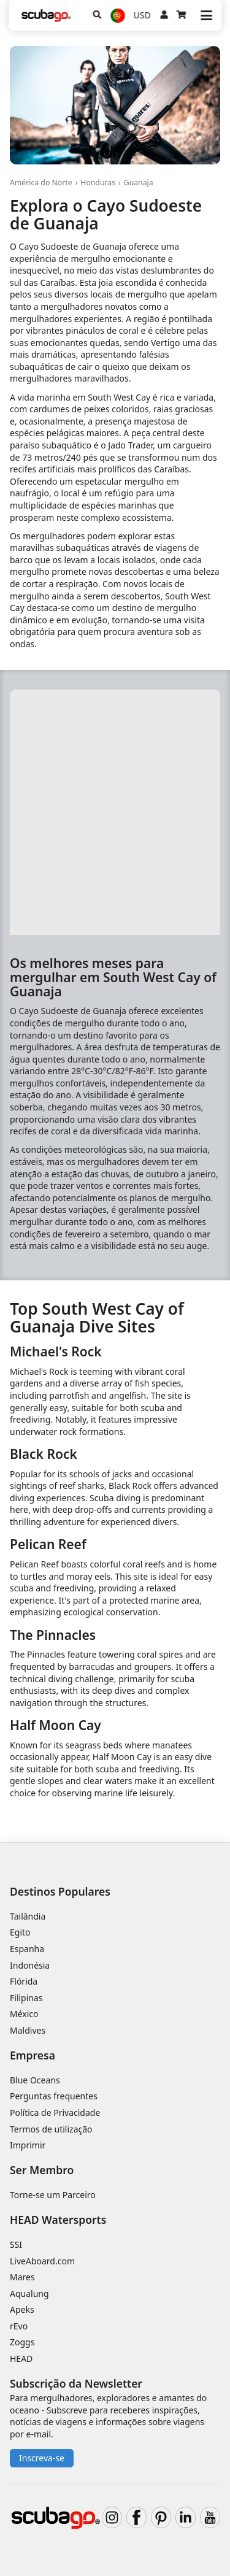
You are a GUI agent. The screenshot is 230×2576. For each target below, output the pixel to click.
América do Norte (41, 182)
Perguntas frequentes (54, 2096)
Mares (22, 2277)
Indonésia (30, 1965)
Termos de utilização (51, 2129)
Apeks (22, 2309)
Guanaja (138, 182)
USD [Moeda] (142, 15)
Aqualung (29, 2293)
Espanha (27, 1949)
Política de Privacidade (55, 2112)
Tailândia (27, 1916)
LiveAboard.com (42, 2261)
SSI (16, 2244)
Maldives (27, 2030)
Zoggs (22, 2342)
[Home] (46, 15)
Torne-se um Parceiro (53, 2195)
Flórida (23, 1981)
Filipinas (26, 1998)
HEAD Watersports (58, 2219)
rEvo (19, 2326)
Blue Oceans (35, 2080)
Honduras (97, 182)
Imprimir (27, 2145)
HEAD (21, 2358)
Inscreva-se (41, 2458)
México (24, 2014)
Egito (20, 1932)
